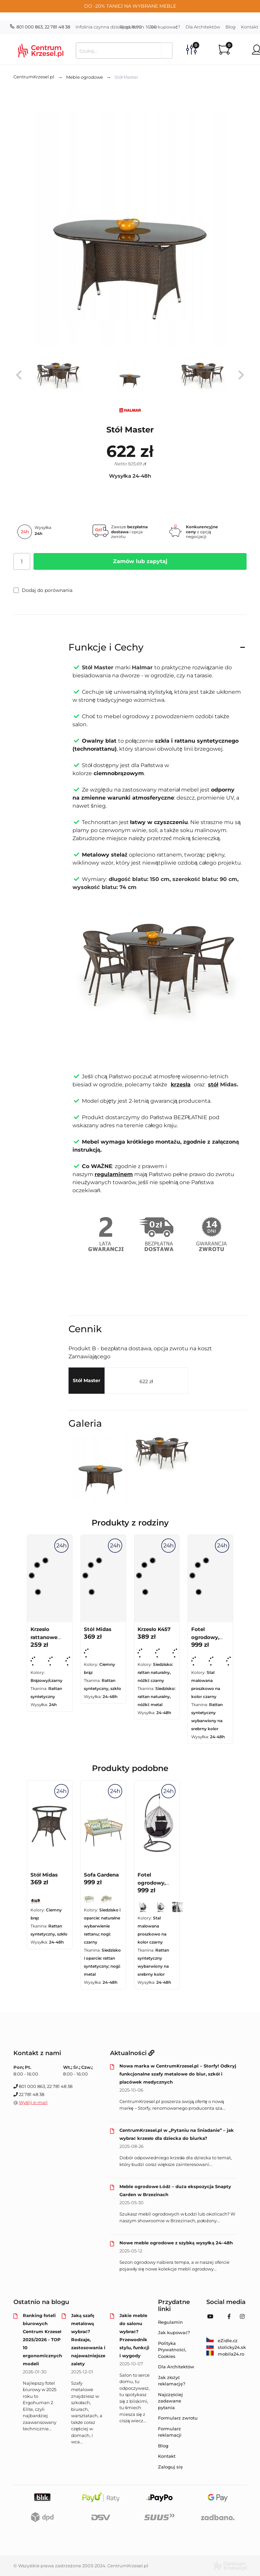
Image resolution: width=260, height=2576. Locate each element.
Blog (230, 26)
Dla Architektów (203, 26)
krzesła (181, 1084)
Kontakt (166, 2456)
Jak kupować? (164, 26)
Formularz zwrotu (178, 2418)
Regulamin (132, 26)
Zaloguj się (170, 2466)
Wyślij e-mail (33, 2102)
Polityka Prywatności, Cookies (172, 2350)
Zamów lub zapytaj (140, 561)
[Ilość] (21, 561)
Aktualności (132, 2053)
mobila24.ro (225, 2354)
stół (213, 1084)
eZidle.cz (222, 2340)
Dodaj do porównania (42, 590)
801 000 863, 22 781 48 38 (40, 26)
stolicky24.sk (226, 2347)
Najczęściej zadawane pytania (170, 2401)
